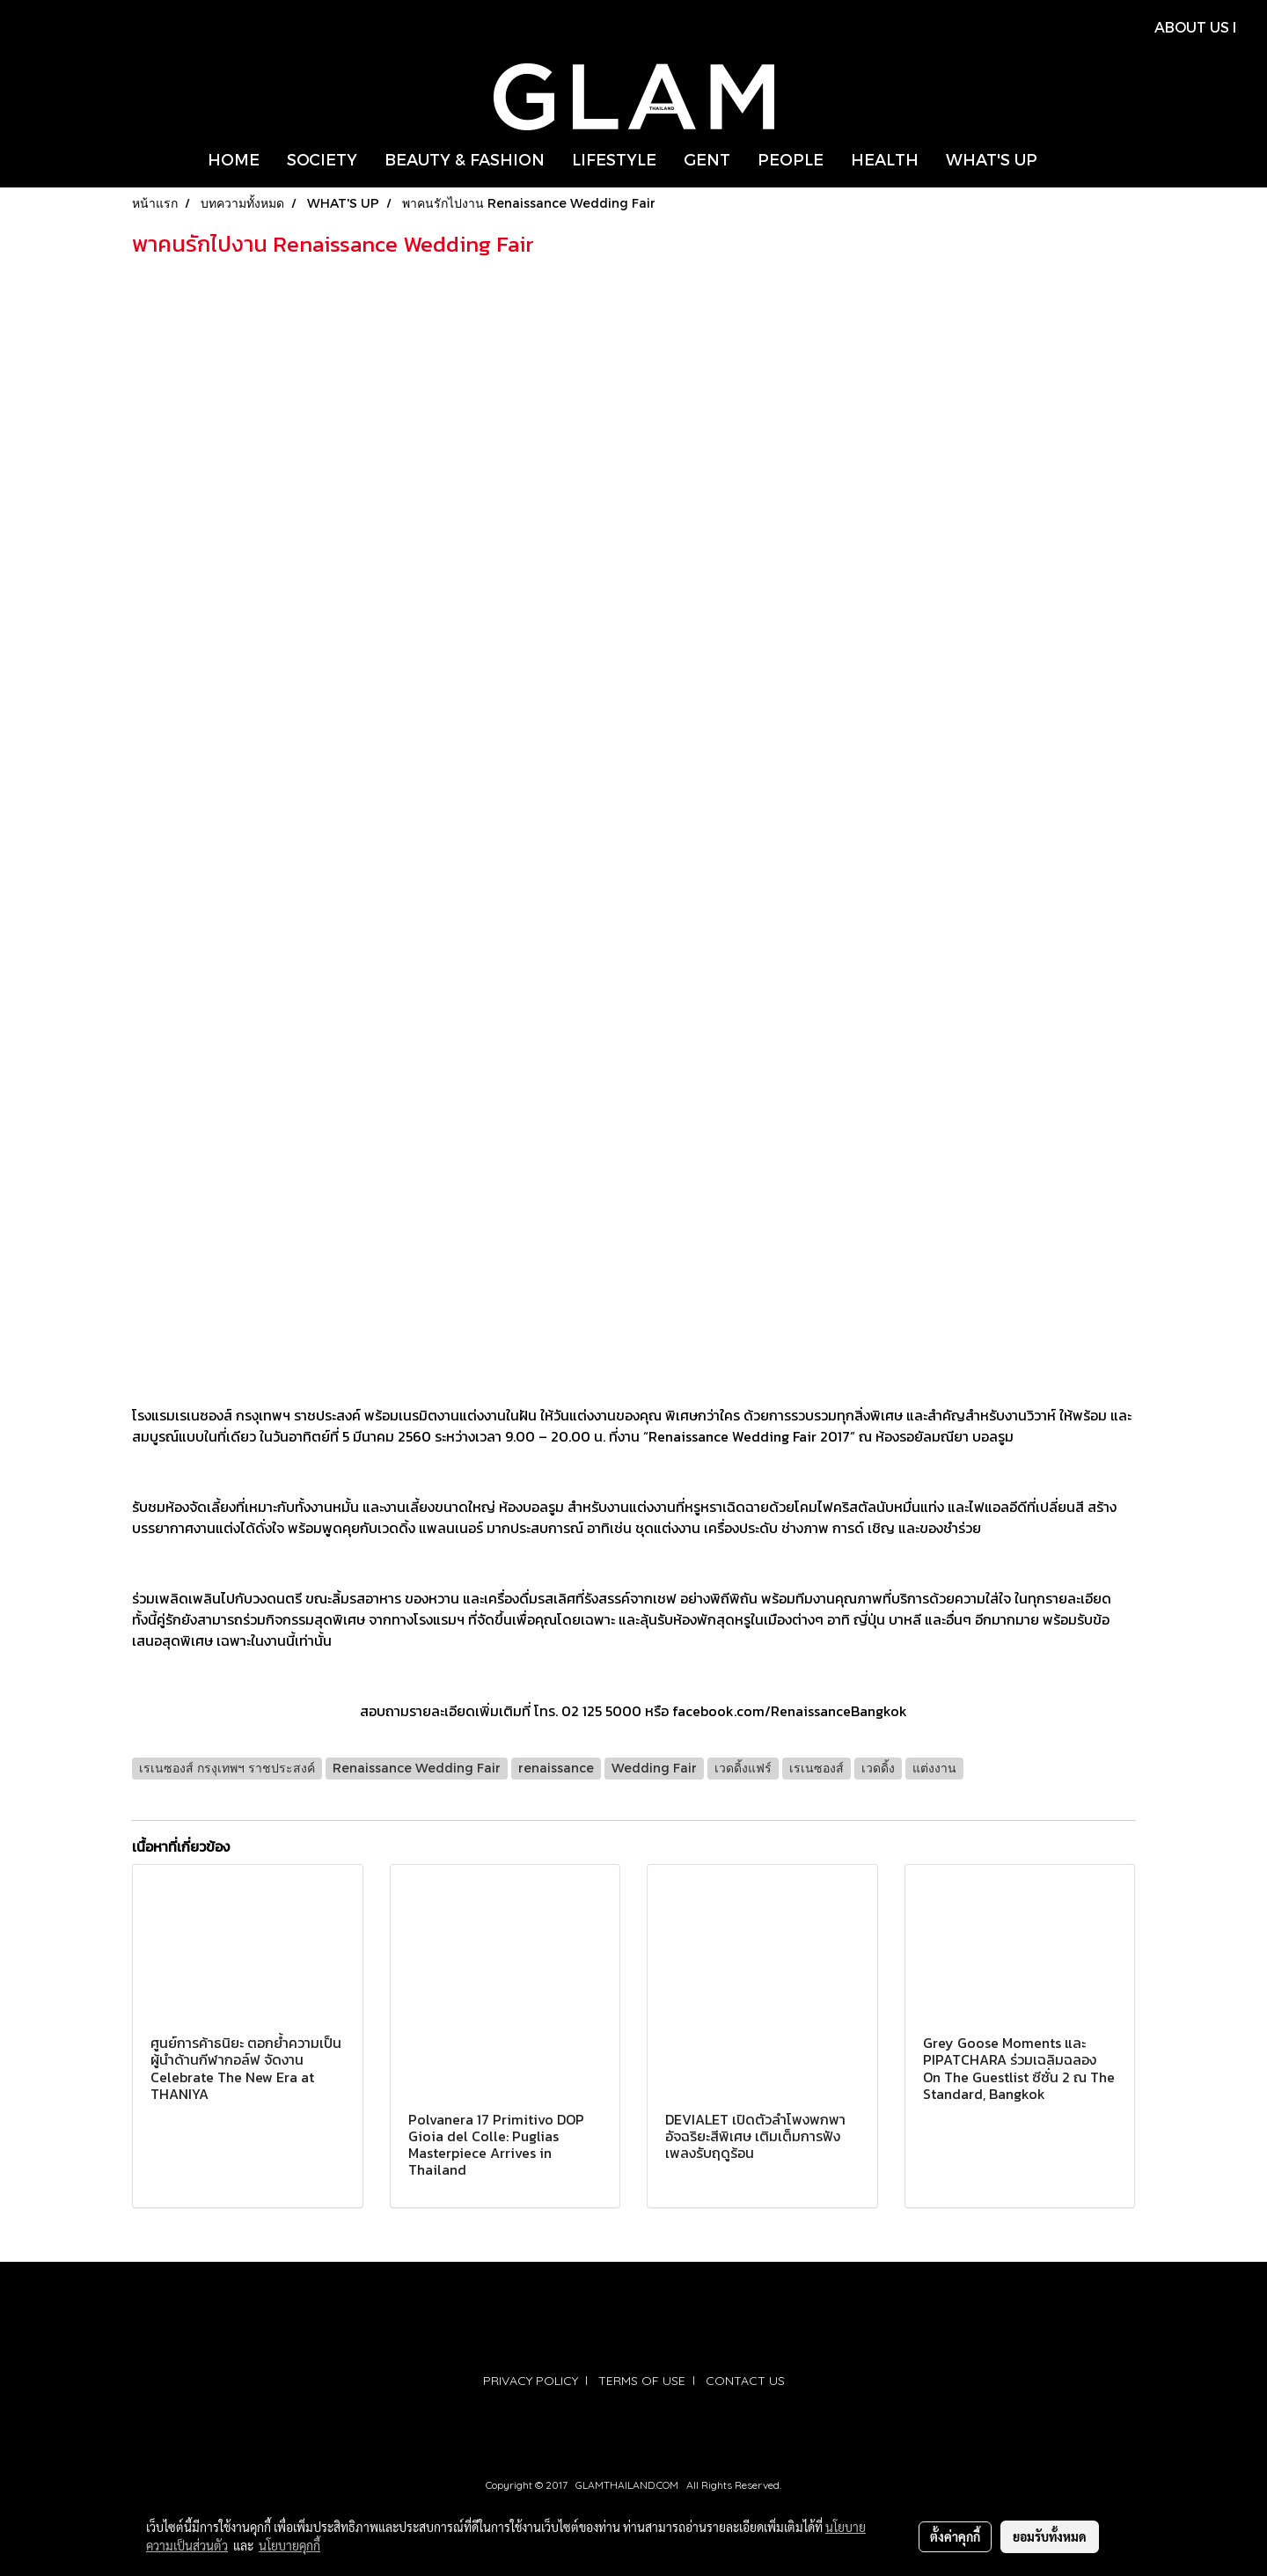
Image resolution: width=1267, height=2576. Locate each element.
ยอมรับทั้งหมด (1050, 2536)
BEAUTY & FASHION (464, 159)
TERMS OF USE (641, 2381)
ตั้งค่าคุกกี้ (955, 2536)
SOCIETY (322, 159)
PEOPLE (791, 159)
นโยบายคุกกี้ (289, 2545)
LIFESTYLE (614, 159)
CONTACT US (745, 2381)
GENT (707, 159)
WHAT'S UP (991, 159)
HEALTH (885, 159)
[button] (1066, 159)
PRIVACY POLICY (530, 2381)
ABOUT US (1191, 26)
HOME (234, 159)
